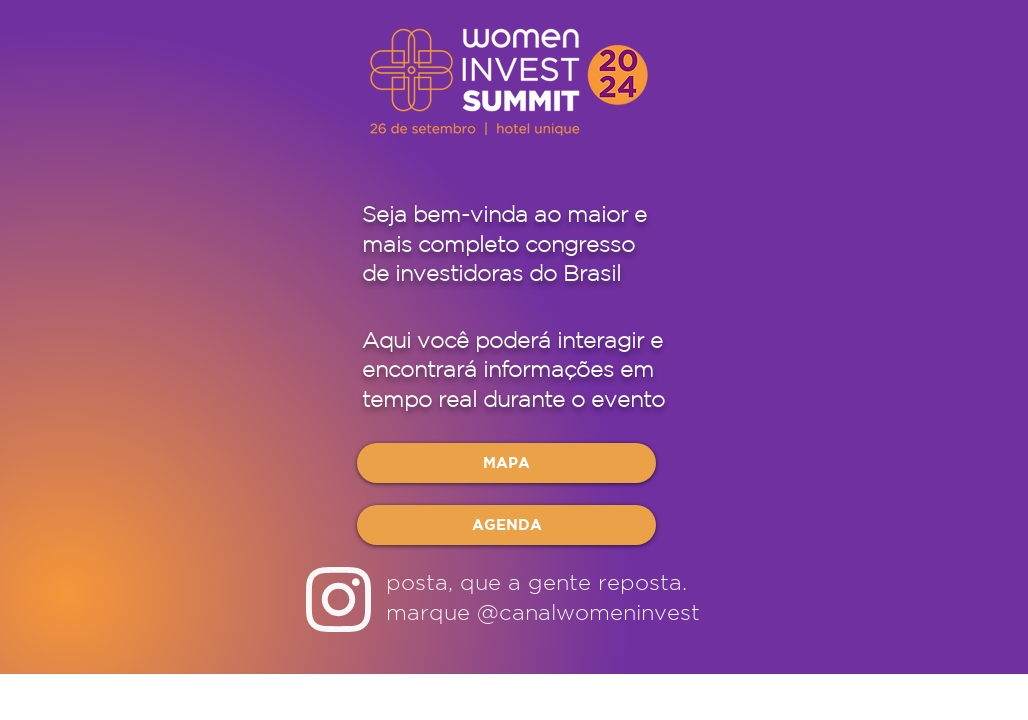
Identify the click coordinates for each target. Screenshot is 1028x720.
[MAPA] (506, 463)
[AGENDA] (506, 525)
